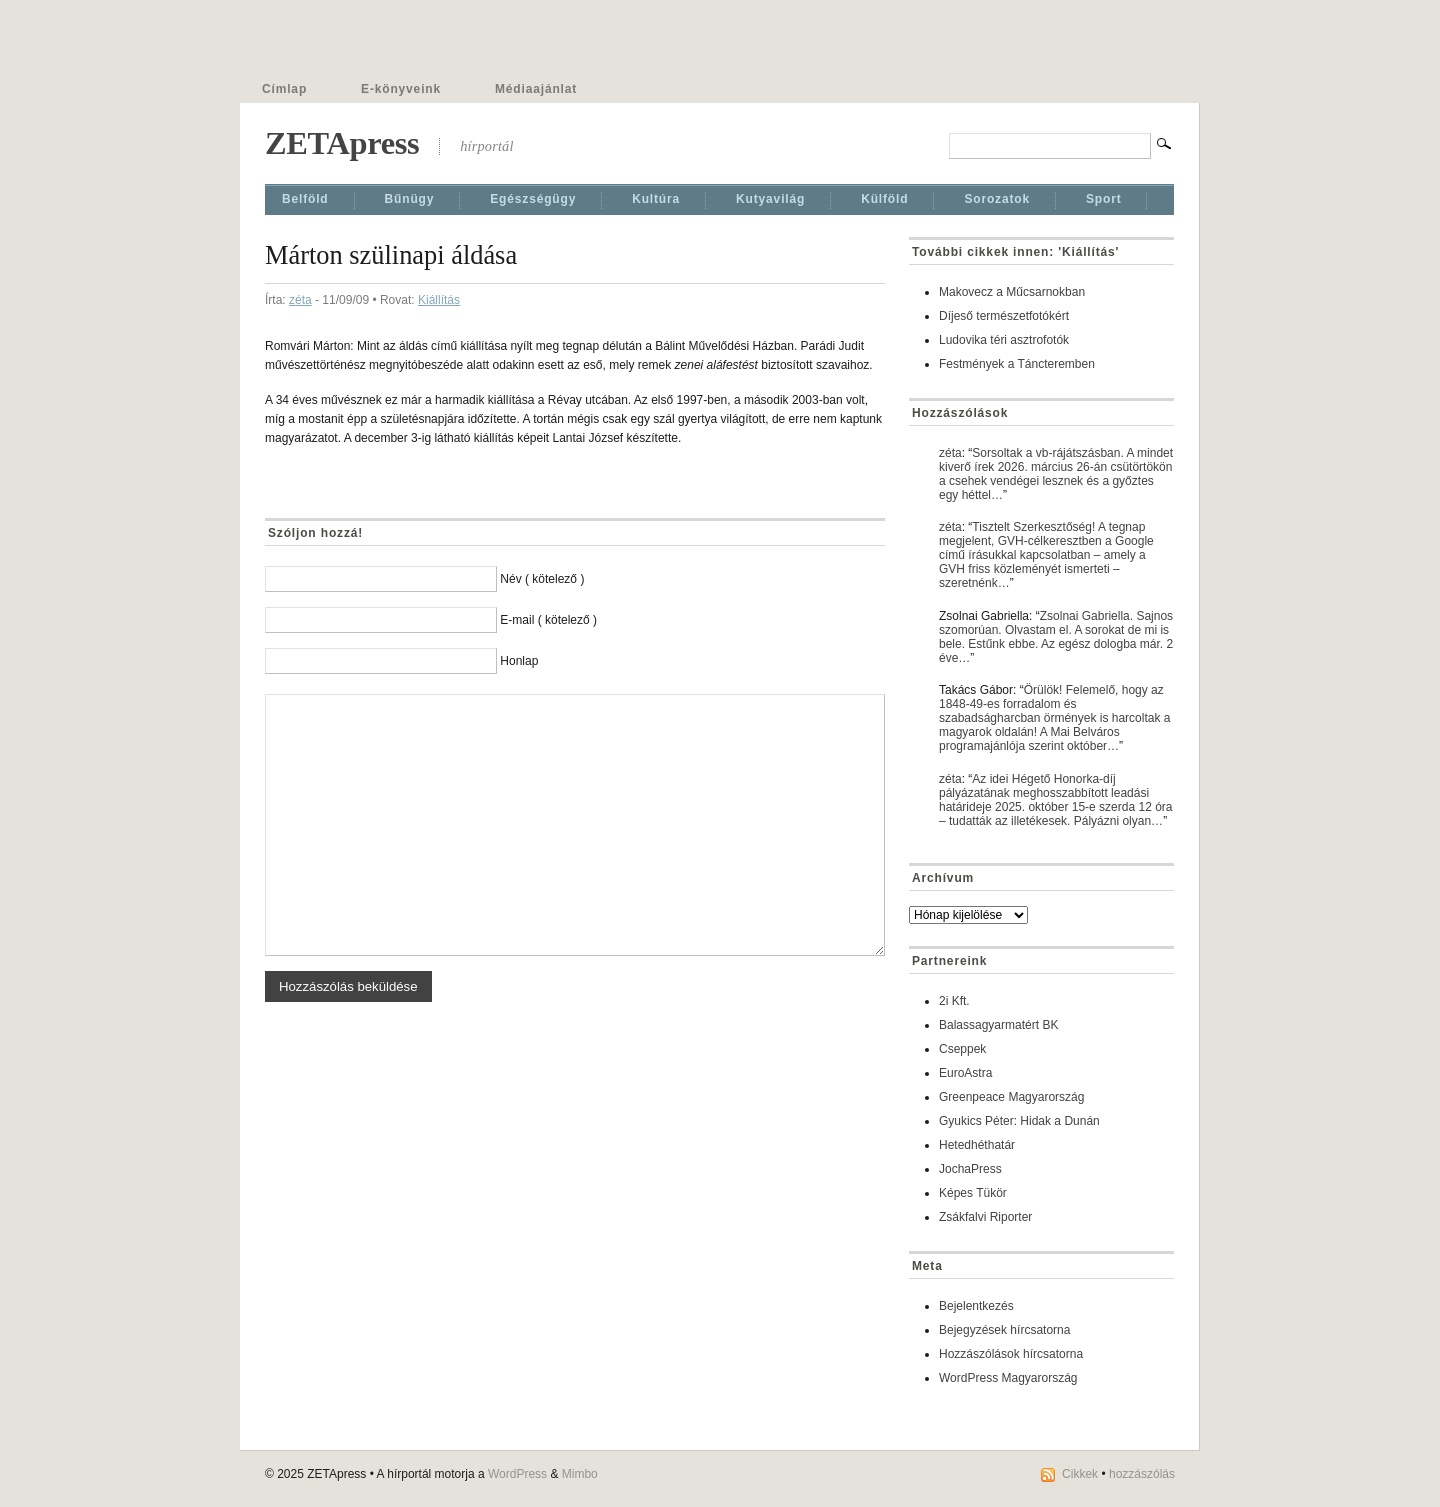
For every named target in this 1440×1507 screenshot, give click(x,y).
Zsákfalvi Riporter (985, 1217)
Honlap (519, 661)
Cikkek (1080, 1474)
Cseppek (962, 1049)
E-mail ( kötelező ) (548, 620)
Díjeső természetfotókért (1004, 316)
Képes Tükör (973, 1193)
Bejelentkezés (976, 1306)
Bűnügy (410, 199)
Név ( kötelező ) (542, 579)
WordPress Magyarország (1008, 1378)
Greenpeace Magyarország (1011, 1097)
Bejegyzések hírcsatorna (1004, 1330)
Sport (1104, 199)
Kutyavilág (770, 199)
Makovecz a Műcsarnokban (1012, 292)
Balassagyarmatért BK (998, 1025)
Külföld (884, 199)
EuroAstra (965, 1073)
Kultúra (656, 199)
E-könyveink (401, 89)
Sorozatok (997, 199)
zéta (300, 300)
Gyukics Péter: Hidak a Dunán (1019, 1121)
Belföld (305, 199)
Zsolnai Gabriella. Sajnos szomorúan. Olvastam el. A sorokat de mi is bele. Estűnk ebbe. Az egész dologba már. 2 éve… (1056, 637)
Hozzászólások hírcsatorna (1011, 1354)
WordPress (517, 1474)
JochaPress (970, 1169)
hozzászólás (1142, 1474)
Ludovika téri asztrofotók (1004, 340)
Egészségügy (533, 199)
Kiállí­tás (439, 300)
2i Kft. (954, 1001)
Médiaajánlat (536, 89)
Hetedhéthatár (977, 1145)
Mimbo (580, 1474)
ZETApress (342, 143)
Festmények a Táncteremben (1017, 364)
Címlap (284, 89)
